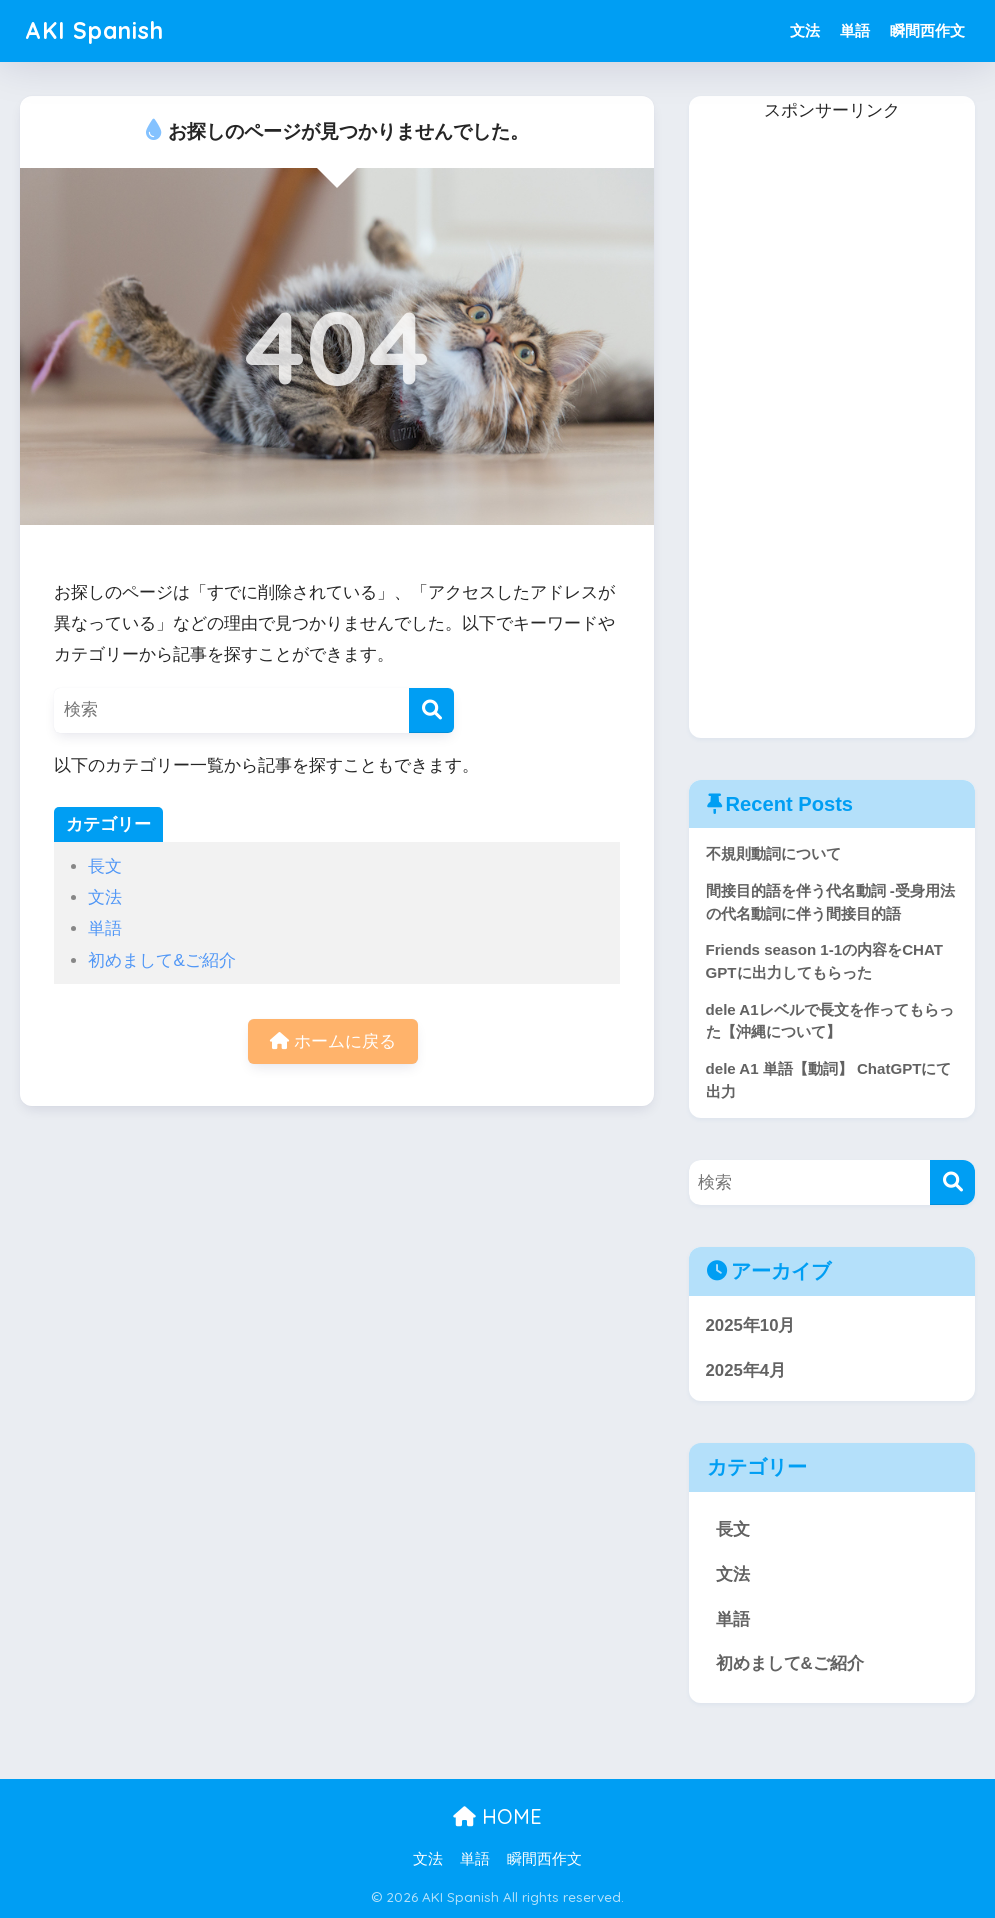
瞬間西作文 (927, 30)
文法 (805, 30)
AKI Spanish (94, 30)
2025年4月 (746, 1370)
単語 (855, 30)
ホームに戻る (333, 1041)
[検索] (431, 710)
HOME (497, 1816)
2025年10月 (751, 1325)
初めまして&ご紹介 (161, 960)
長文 (105, 866)
